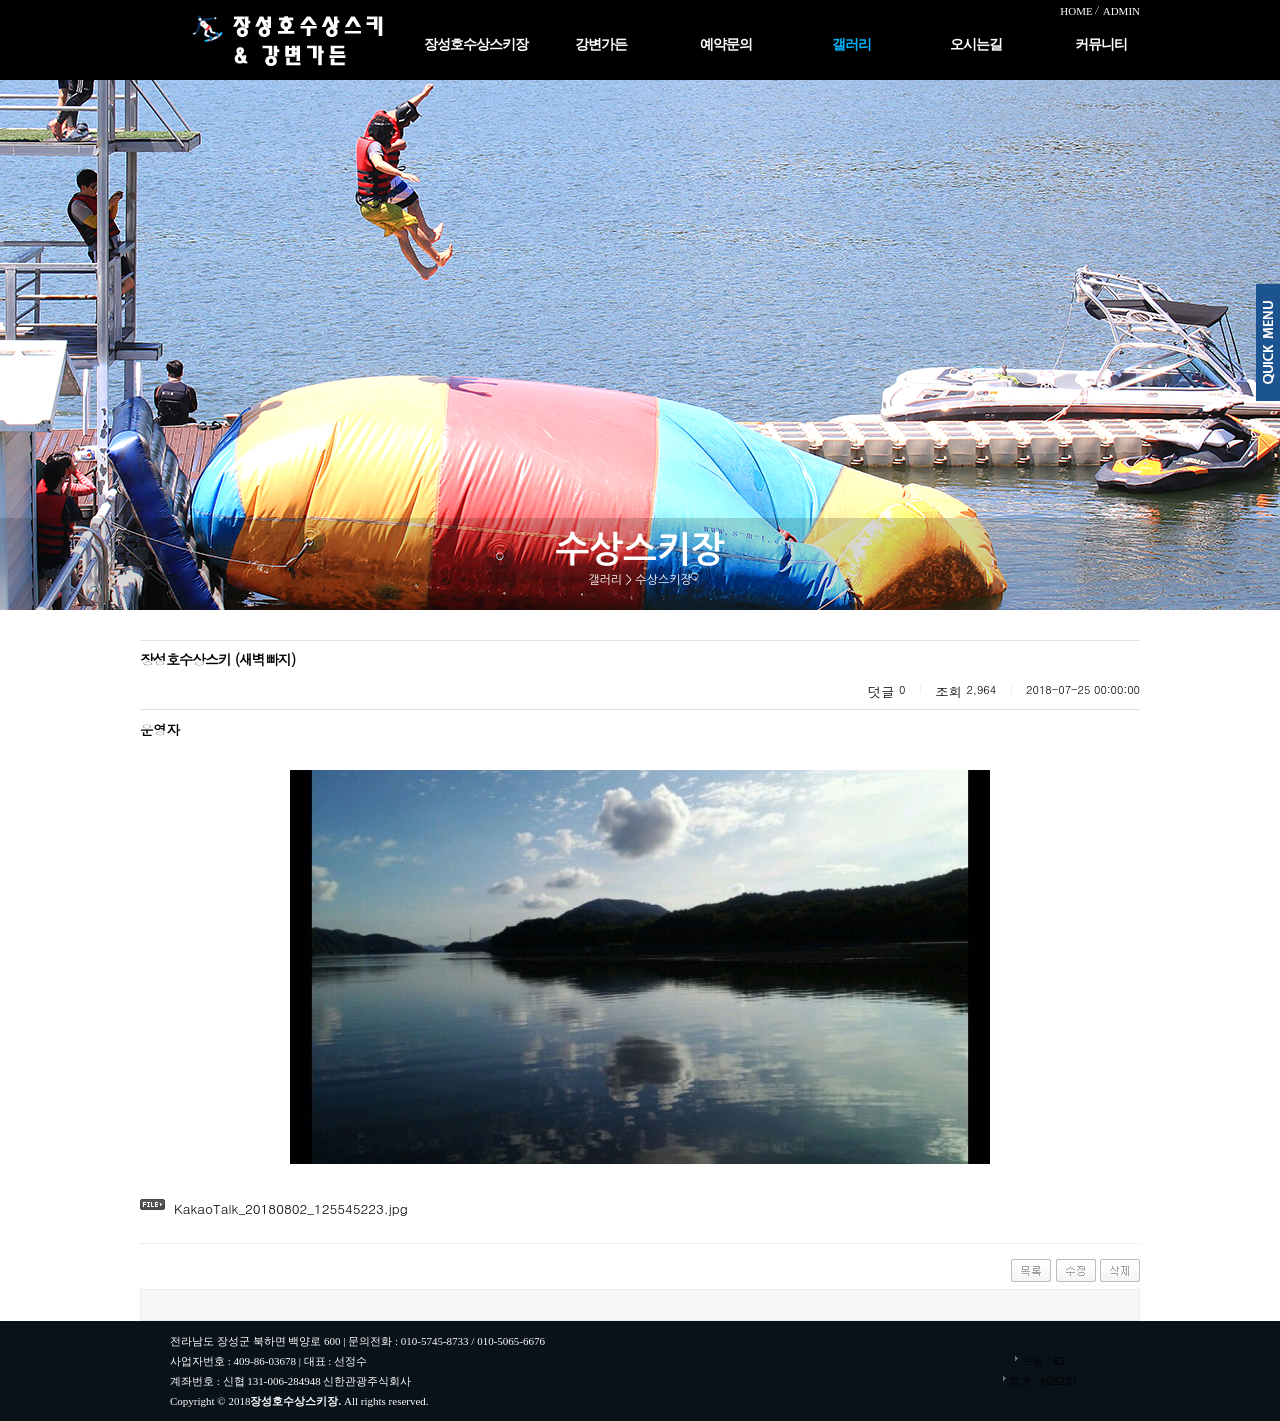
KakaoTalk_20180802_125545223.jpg (291, 1208)
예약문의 (726, 44)
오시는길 (976, 44)
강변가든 (601, 44)
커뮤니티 (1101, 44)
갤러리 (851, 44)
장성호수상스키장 (476, 44)
